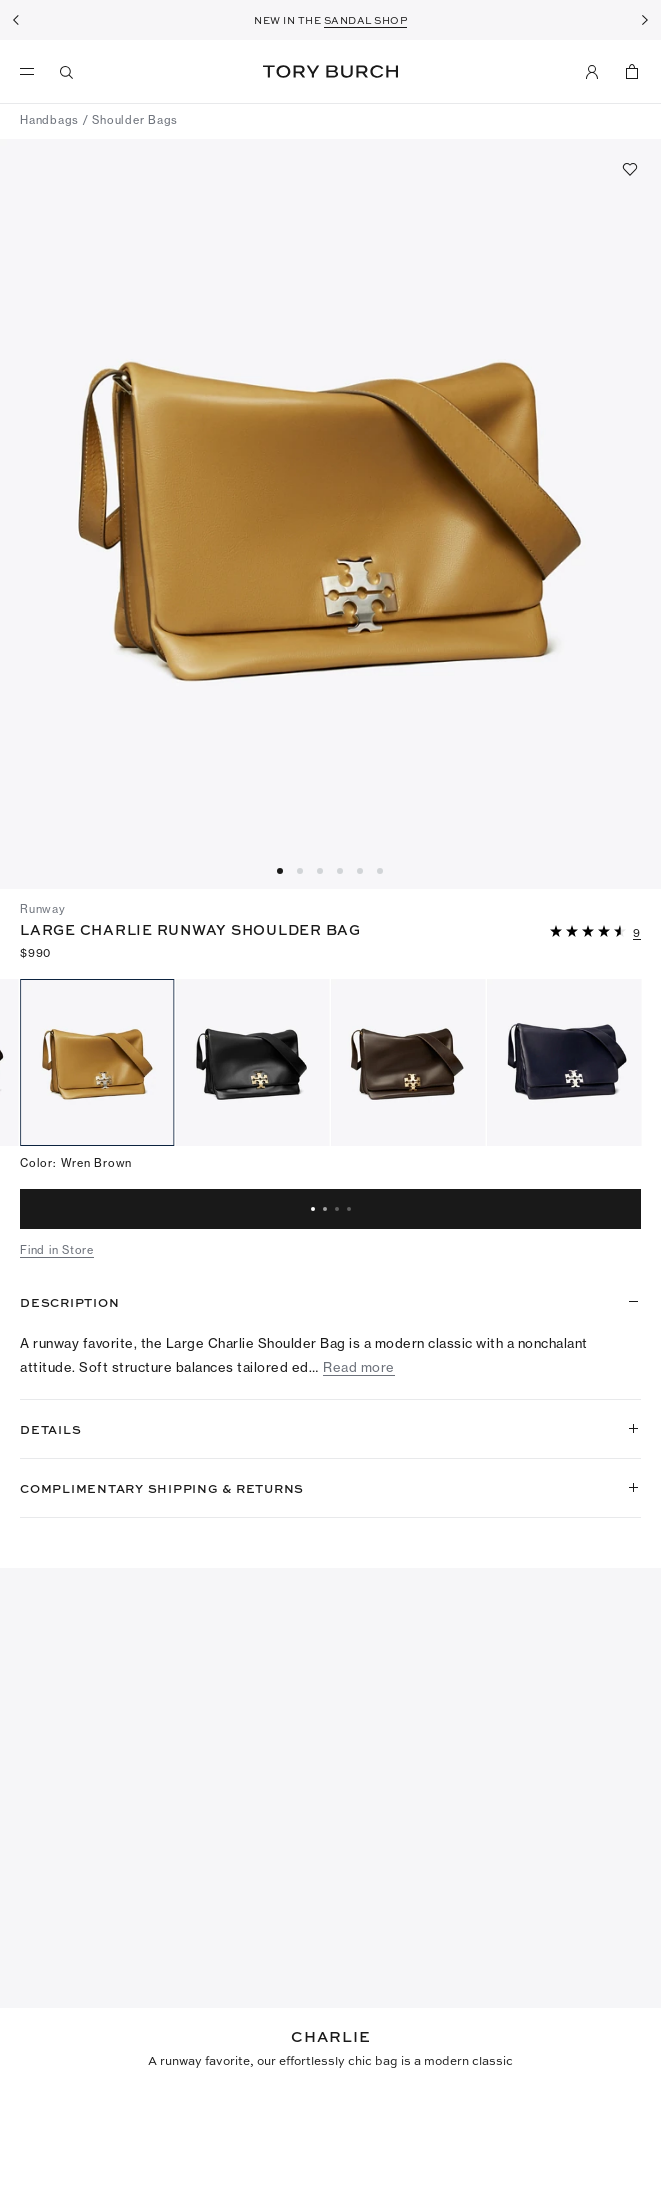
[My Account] (592, 72)
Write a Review (404, 1961)
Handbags (49, 120)
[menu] (32, 72)
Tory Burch (330, 71)
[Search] (67, 72)
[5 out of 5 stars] (60, 2113)
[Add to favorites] (630, 169)
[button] (595, 930)
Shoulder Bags (135, 120)
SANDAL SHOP (366, 20)
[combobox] (43, 2045)
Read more (359, 1367)
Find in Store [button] (57, 1250)
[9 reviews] (637, 934)
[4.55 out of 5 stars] (590, 932)
